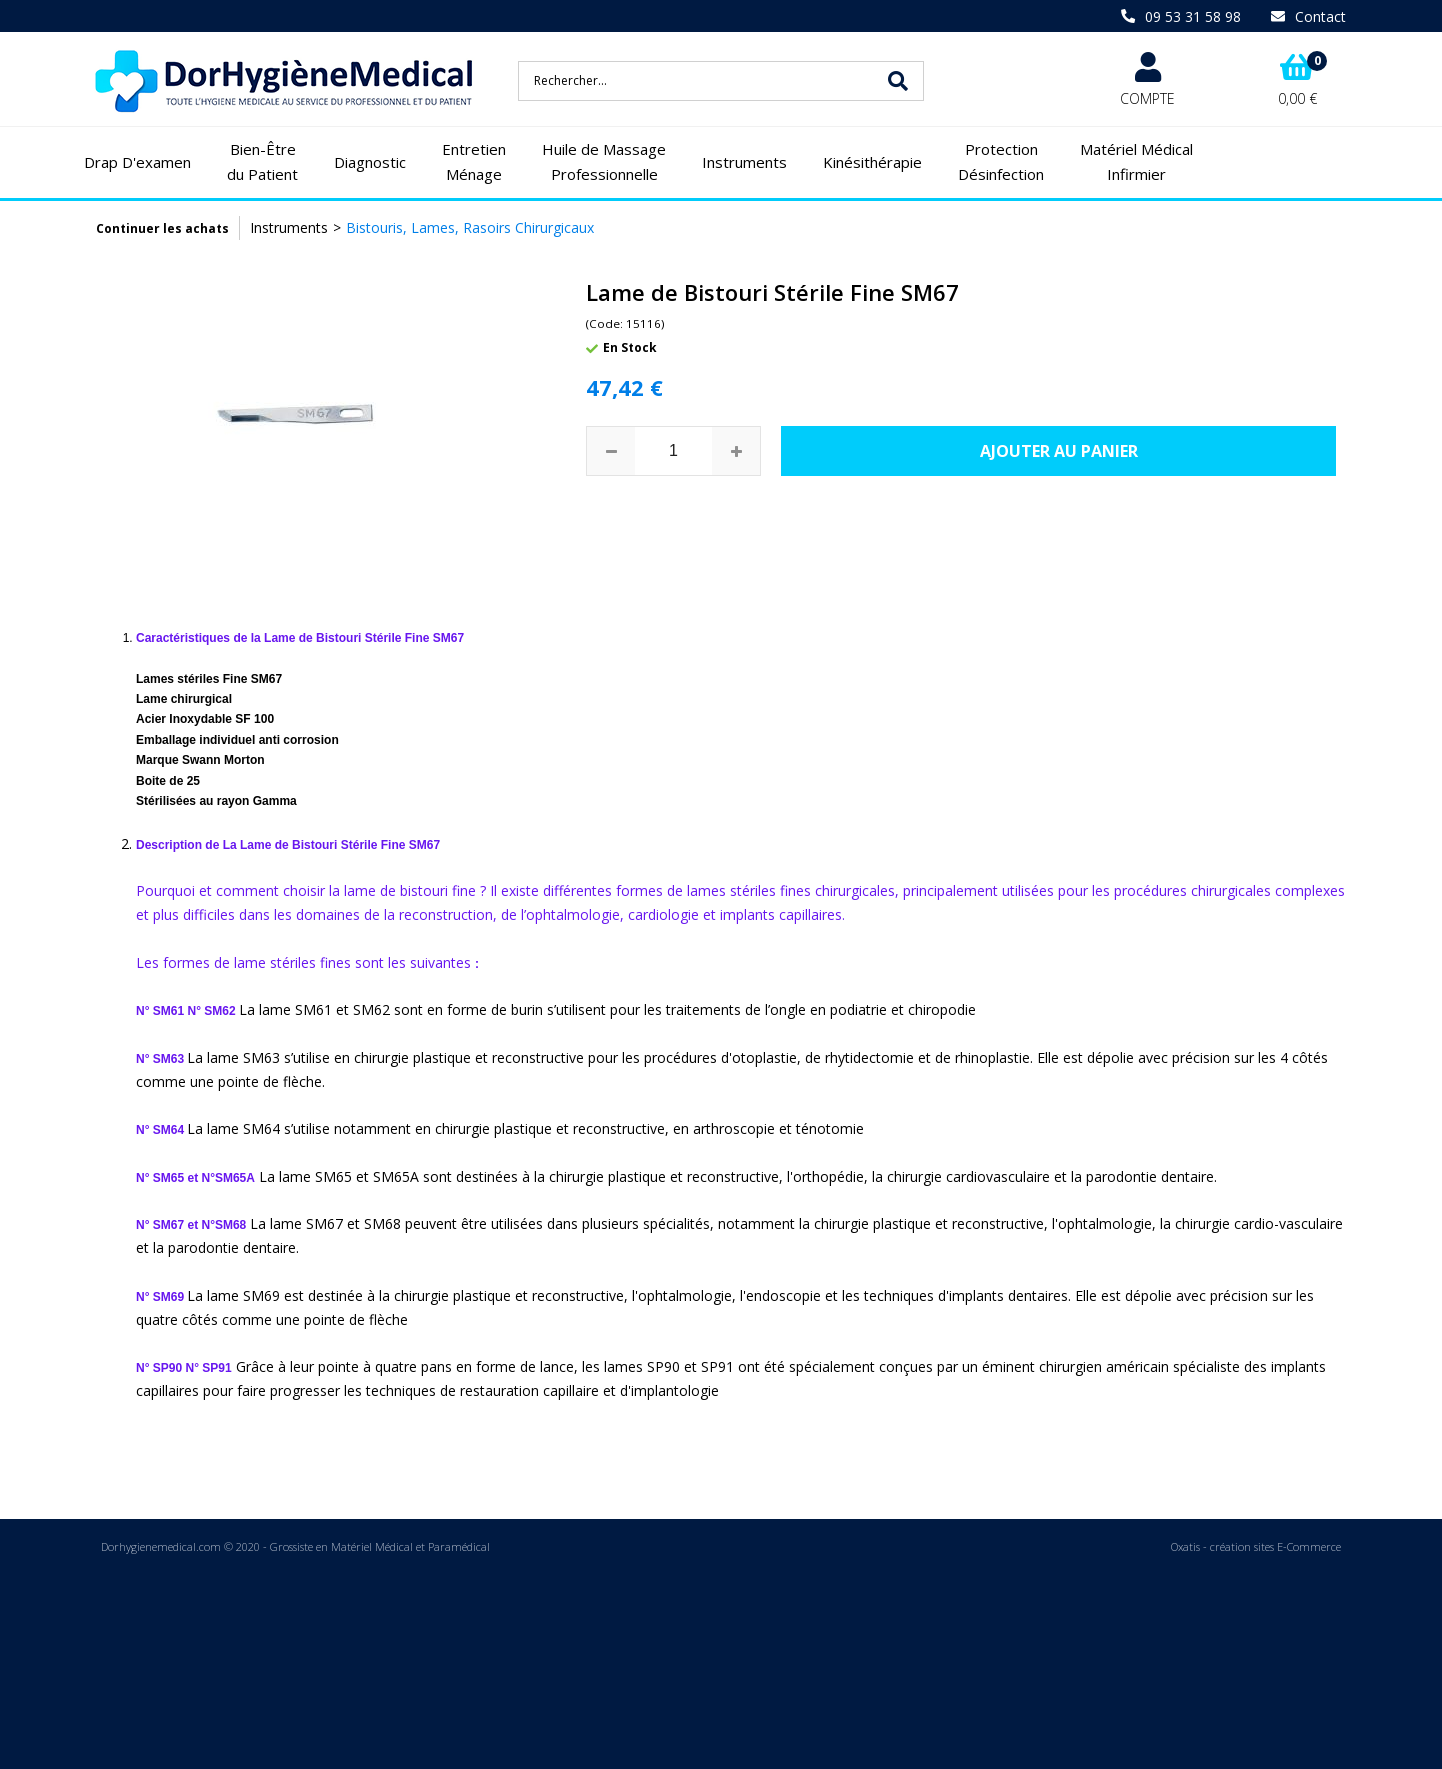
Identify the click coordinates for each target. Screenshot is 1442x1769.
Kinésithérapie (872, 162)
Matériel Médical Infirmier (1136, 162)
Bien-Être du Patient (262, 162)
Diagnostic (370, 162)
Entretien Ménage (474, 162)
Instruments (744, 162)
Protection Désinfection (1001, 162)
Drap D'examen (137, 162)
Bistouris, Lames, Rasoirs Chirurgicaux (470, 227)
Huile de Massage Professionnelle (604, 162)
